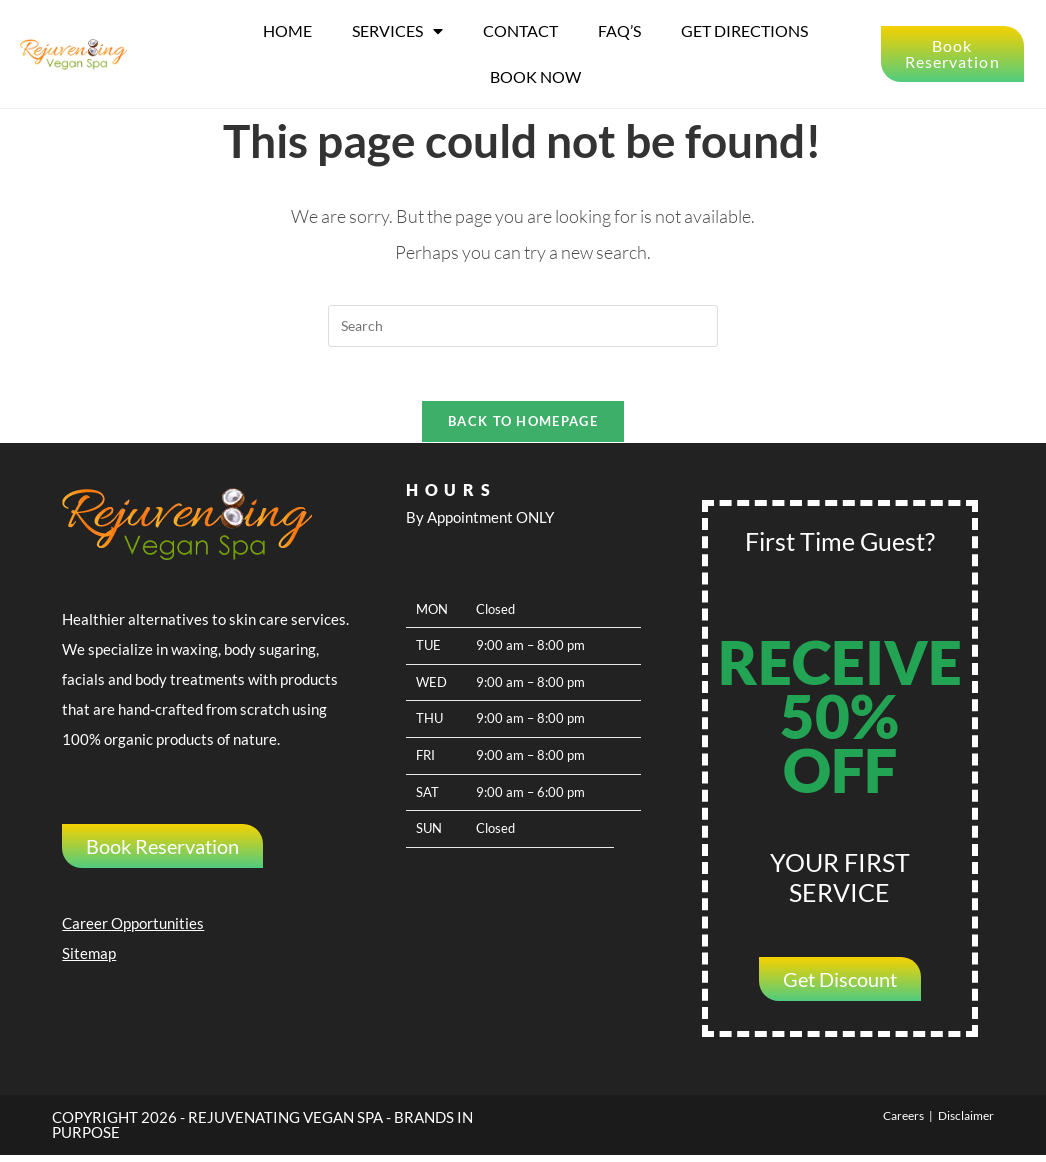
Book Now (535, 76)
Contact (520, 30)
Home (287, 30)
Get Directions (744, 30)
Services (397, 31)
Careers (903, 1122)
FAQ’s (619, 30)
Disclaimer (966, 1122)
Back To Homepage (523, 428)
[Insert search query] (523, 325)
